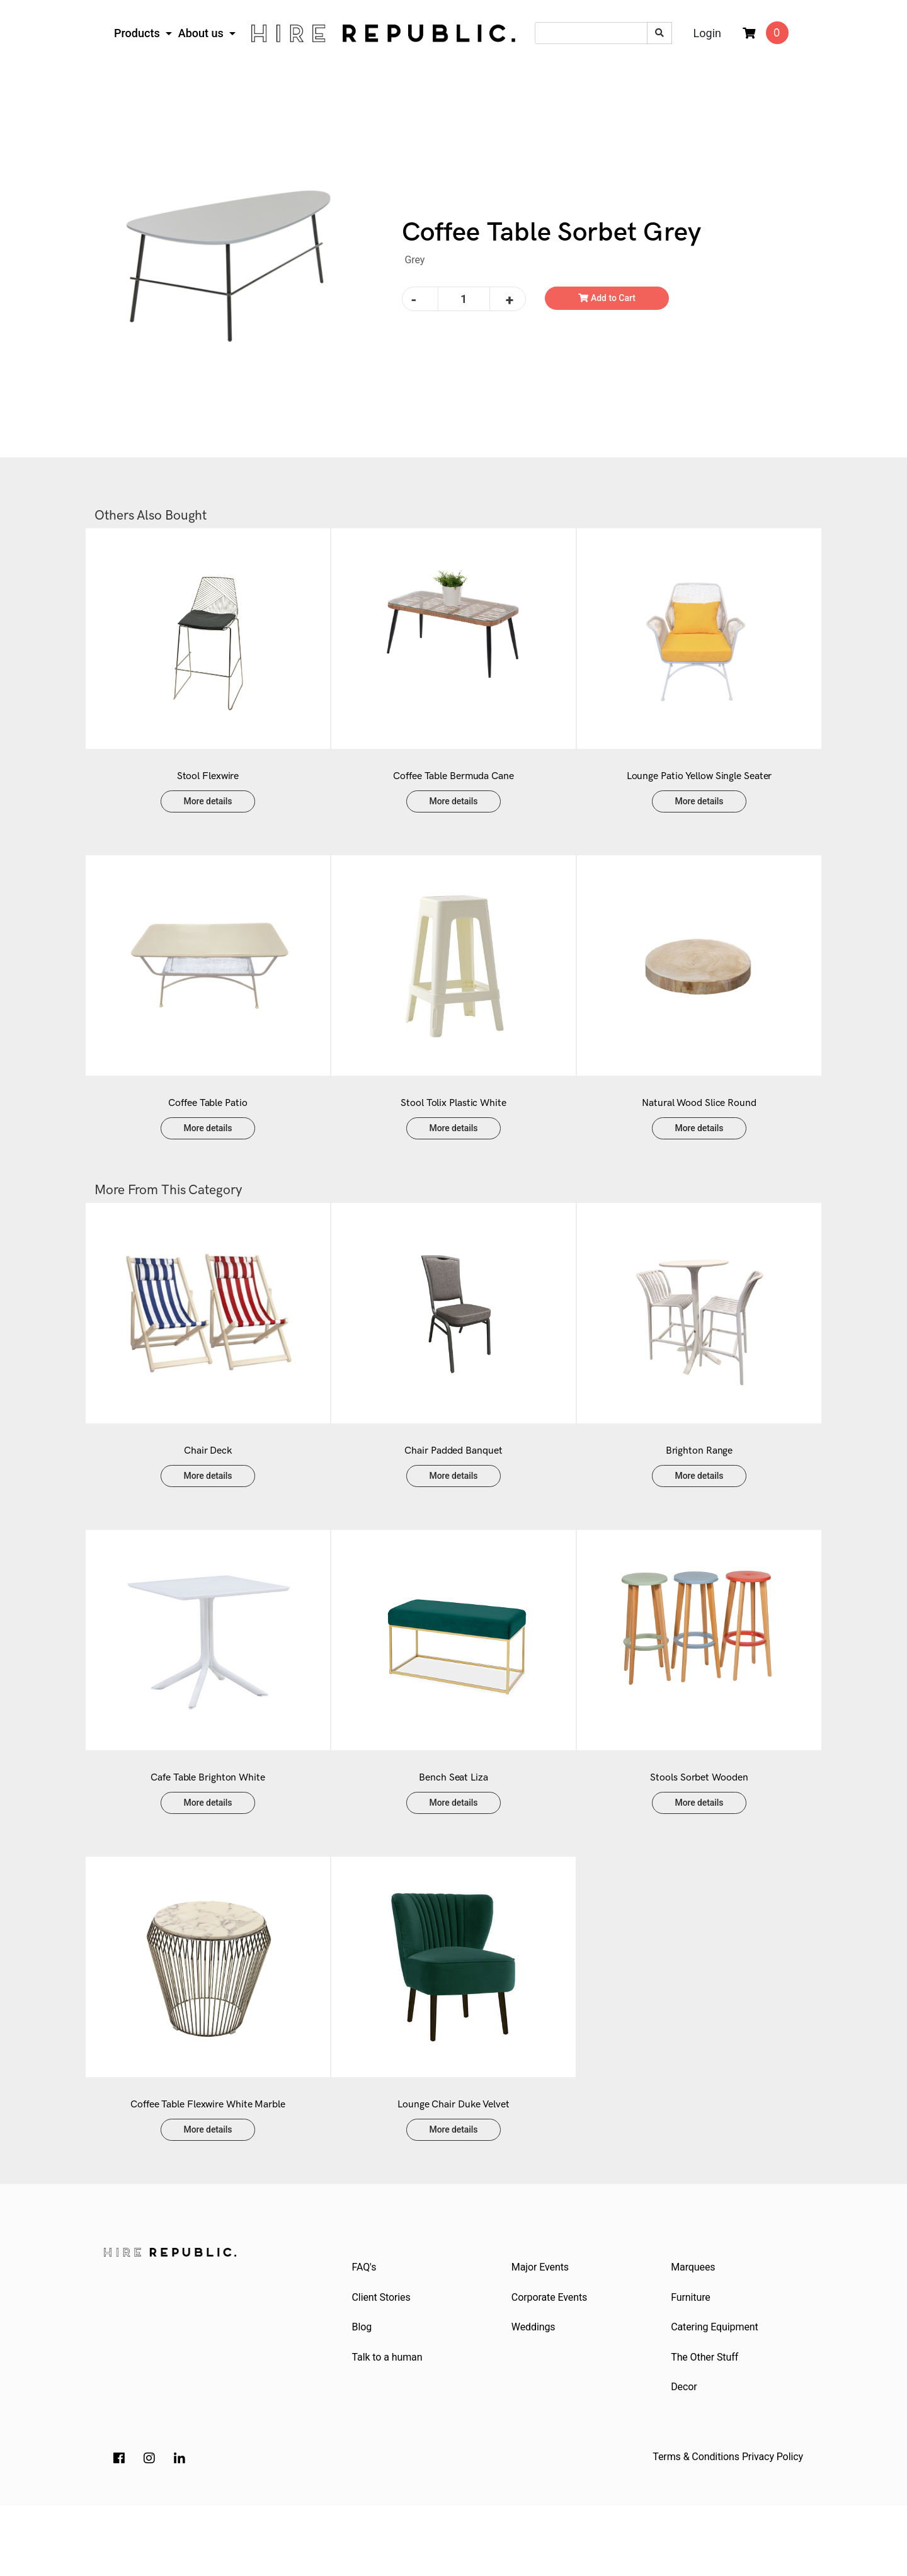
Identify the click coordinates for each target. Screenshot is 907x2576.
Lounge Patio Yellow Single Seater (699, 789)
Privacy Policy (772, 2527)
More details (208, 814)
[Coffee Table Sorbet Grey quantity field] (464, 299)
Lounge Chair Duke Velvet (453, 2168)
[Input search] (591, 33)
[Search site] (659, 33)
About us (202, 33)
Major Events (541, 2330)
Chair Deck (208, 1489)
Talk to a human (388, 2425)
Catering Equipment (716, 2394)
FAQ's (365, 2330)
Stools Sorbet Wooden (699, 1828)
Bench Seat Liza (453, 1828)
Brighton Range (699, 1489)
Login (707, 33)
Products (138, 33)
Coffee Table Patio (207, 1128)
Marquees (695, 2330)
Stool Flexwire (208, 789)
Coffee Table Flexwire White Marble (207, 2168)
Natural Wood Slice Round (699, 1128)
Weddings (535, 2394)
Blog (363, 2394)
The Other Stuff (706, 2425)
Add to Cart (607, 298)
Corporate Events (550, 2362)
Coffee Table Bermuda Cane (453, 789)
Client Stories (382, 2362)
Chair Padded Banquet (453, 1489)
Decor (686, 2457)
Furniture (692, 2362)
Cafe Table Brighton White (208, 1828)
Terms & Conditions (696, 2527)
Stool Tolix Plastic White (453, 1128)
